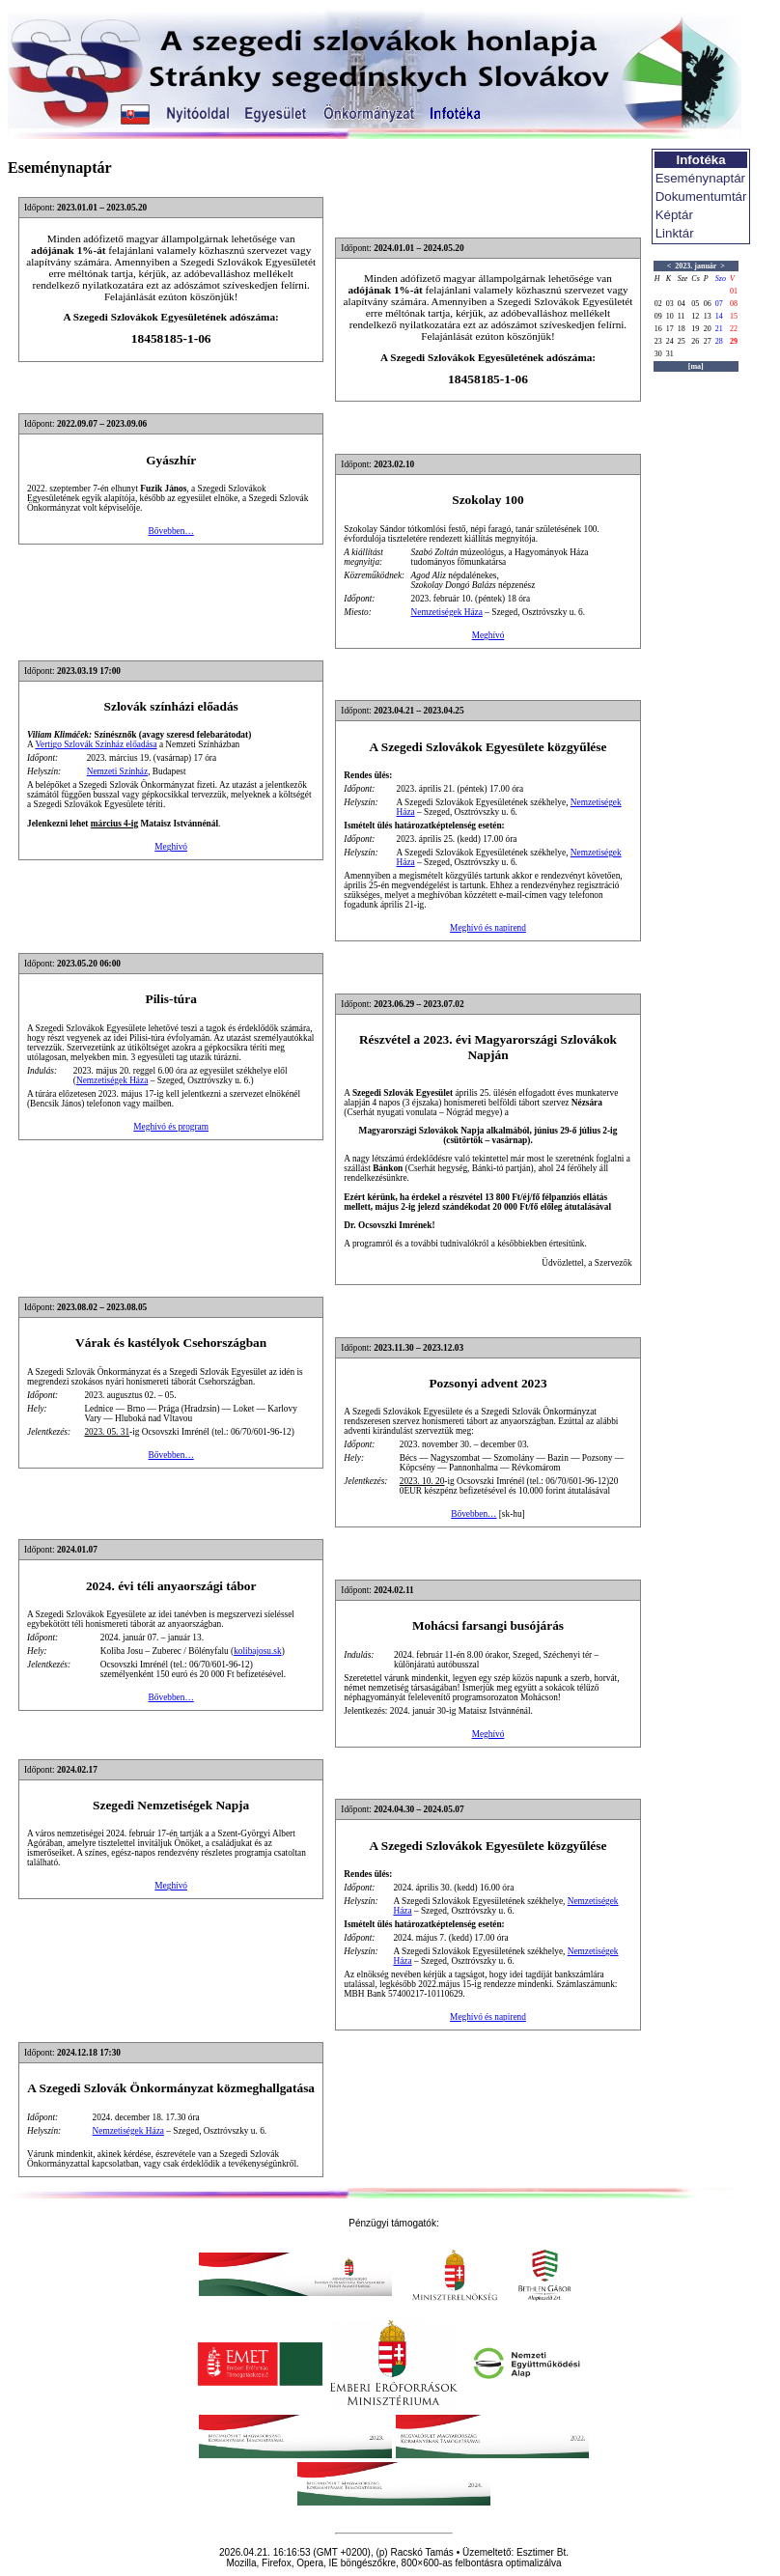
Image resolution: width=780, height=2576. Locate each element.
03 (670, 303)
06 (707, 303)
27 (707, 341)
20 (707, 328)
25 (681, 341)
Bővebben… (171, 531)
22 (734, 328)
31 (670, 354)
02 (658, 303)
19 (695, 328)
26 (695, 341)
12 (695, 316)
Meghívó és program (171, 1127)
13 (707, 316)
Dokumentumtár (701, 196)
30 (658, 354)
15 (734, 316)
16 (658, 328)
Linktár (674, 233)
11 (681, 316)
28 (719, 341)
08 (734, 303)
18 (681, 328)
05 (695, 303)
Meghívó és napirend (488, 928)
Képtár (674, 215)
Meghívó (488, 635)
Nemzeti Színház (117, 771)
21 (719, 328)
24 (670, 341)
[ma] (696, 366)
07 (719, 303)
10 (670, 316)
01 (734, 291)
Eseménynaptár (700, 178)
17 (670, 328)
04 (681, 303)
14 (719, 316)
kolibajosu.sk (258, 1651)
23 (658, 341)
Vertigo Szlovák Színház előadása (95, 744)
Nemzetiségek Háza (447, 612)
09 (658, 316)
